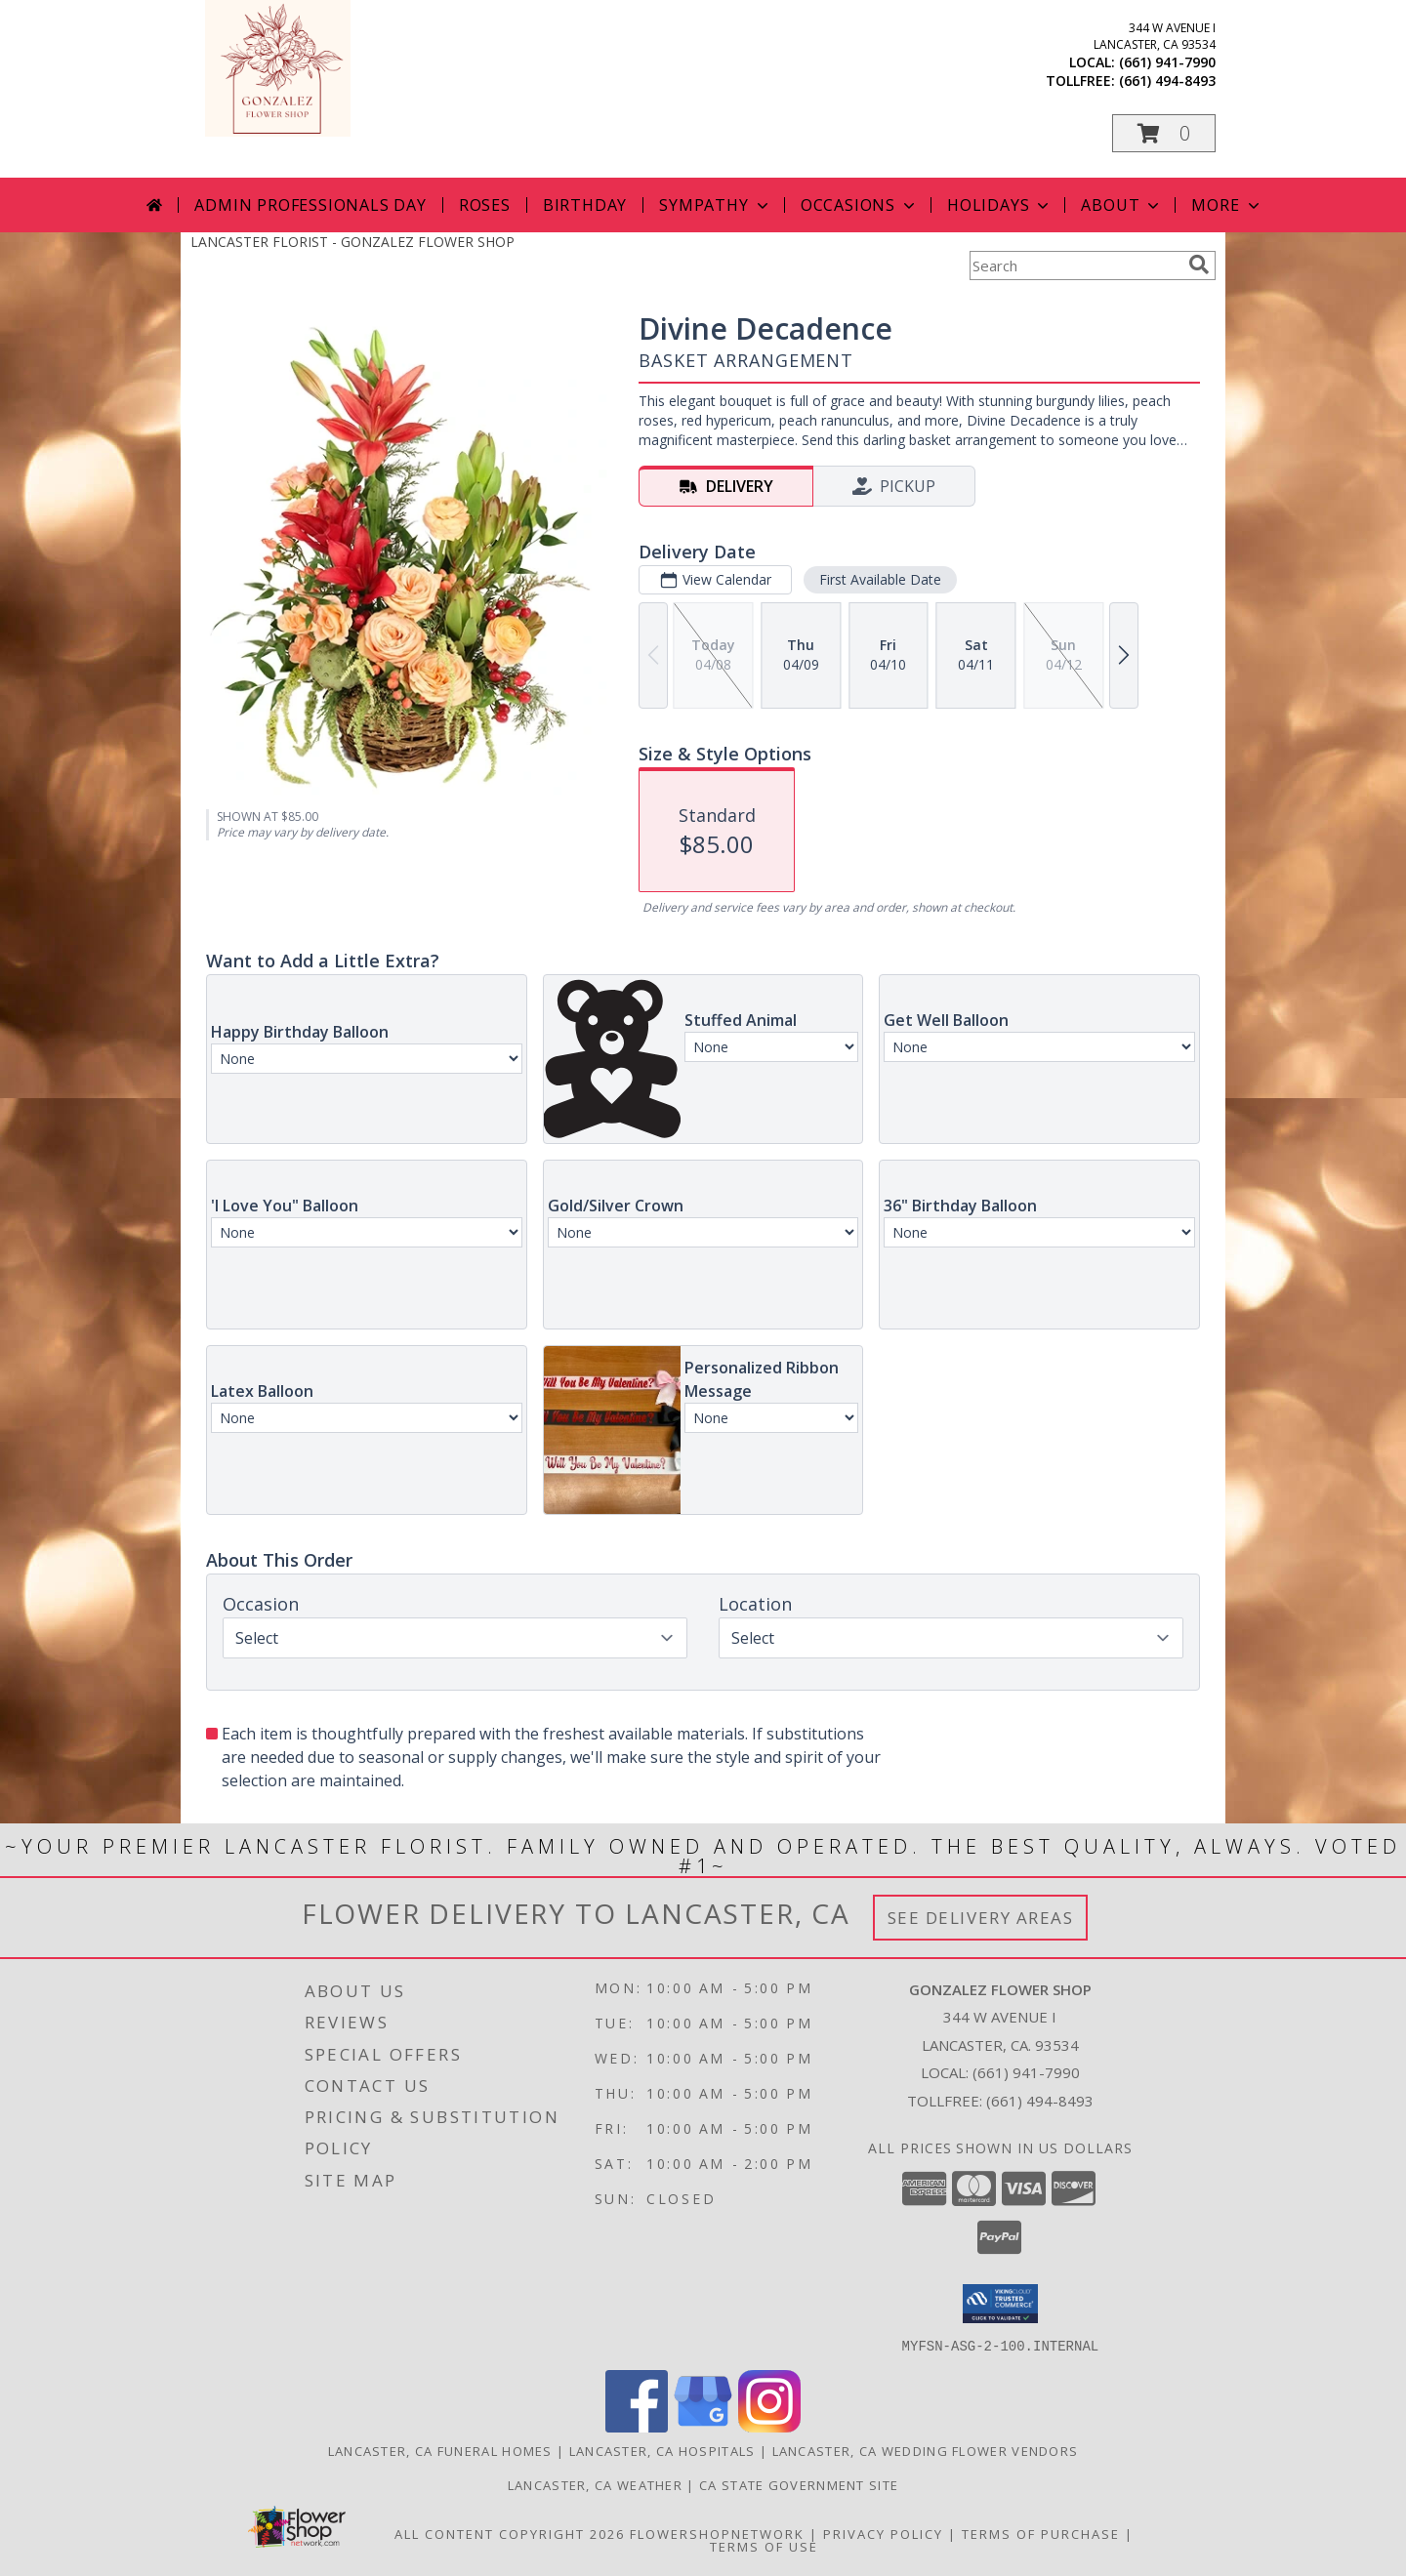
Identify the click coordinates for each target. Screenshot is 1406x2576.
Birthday (585, 205)
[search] (1199, 264)
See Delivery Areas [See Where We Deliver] (981, 1917)
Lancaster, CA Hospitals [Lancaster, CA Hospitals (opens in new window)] (662, 2450)
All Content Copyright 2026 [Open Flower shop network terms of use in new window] (509, 2533)
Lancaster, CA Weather (595, 2484)
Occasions (860, 205)
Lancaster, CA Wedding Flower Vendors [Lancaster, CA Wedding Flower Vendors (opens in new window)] (925, 2450)
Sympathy (715, 205)
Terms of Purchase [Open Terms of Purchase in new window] (1041, 2533)
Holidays (1000, 205)
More (1226, 205)
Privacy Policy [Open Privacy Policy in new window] (883, 2533)
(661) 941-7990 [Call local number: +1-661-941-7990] (1167, 62)
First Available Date (880, 579)
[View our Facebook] (636, 2426)
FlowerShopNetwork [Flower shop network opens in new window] (717, 2533)
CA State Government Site (798, 2484)
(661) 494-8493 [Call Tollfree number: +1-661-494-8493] (1040, 2100)
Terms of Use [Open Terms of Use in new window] (764, 2546)
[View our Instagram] (769, 2426)
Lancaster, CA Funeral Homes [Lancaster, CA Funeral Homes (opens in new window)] (440, 2450)
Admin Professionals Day (310, 205)
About (1122, 205)
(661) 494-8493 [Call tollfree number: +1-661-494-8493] (1167, 80)
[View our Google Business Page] (703, 2426)
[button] (1164, 133)
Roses (485, 205)
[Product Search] (1075, 265)
